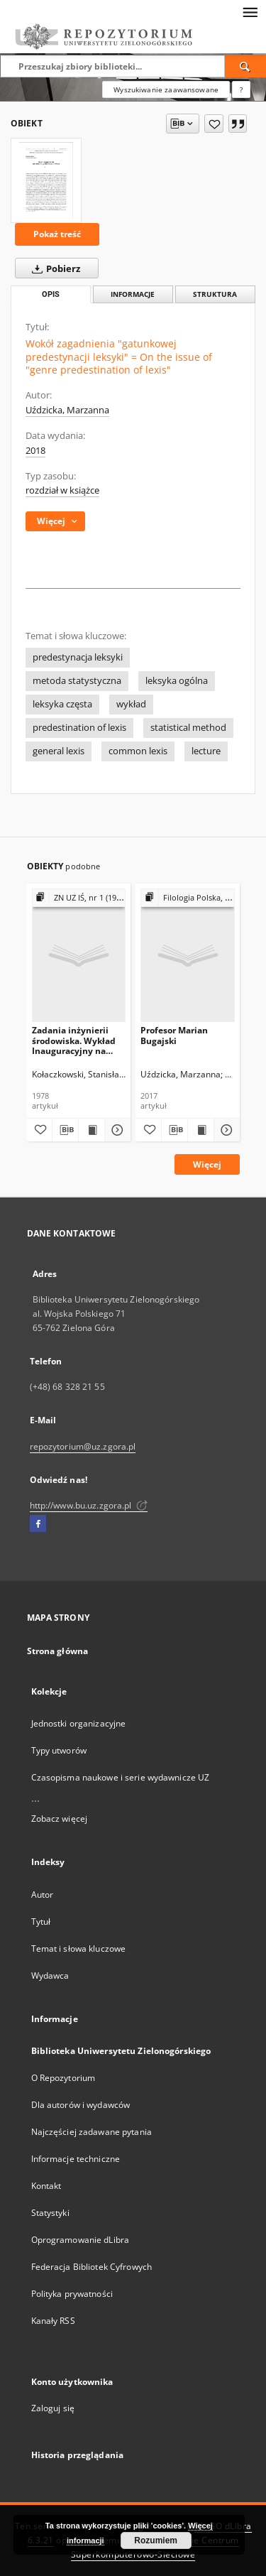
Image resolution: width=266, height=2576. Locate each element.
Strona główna (58, 1651)
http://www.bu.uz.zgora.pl (89, 1505)
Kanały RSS (53, 2321)
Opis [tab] (51, 294)
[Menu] (249, 11)
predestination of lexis (79, 728)
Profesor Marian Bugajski (174, 1035)
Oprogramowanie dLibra (80, 2240)
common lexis (138, 751)
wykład (131, 704)
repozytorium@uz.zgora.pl (83, 1446)
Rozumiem (155, 2540)
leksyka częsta (62, 704)
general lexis (58, 751)
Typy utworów (59, 1750)
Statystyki (50, 2213)
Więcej (207, 1164)
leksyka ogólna (176, 681)
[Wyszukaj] (245, 66)
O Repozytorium (63, 2078)
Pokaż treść (57, 234)
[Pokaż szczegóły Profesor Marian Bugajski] (225, 1130)
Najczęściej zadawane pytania (91, 2132)
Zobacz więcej (59, 1819)
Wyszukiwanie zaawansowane (165, 89)
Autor (42, 1894)
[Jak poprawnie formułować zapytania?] (241, 89)
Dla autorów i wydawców (81, 2105)
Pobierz (53, 268)
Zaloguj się (53, 2408)
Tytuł (41, 1921)
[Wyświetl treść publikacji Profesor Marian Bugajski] (201, 1130)
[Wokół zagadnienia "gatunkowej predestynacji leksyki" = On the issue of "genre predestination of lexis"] (46, 180)
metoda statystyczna (77, 681)
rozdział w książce (62, 490)
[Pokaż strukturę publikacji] (79, 898)
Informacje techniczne (76, 2159)
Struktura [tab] (215, 294)
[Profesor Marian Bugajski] (187, 955)
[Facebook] (38, 1524)
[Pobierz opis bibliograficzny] (65, 1130)
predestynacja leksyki (78, 657)
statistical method (188, 728)
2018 (35, 451)
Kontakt (46, 2186)
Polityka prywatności (72, 2294)
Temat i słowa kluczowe (78, 1948)
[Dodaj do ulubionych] (213, 123)
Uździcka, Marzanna (67, 410)
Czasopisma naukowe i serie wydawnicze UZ (120, 1777)
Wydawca (50, 1975)
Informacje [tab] (133, 294)
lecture (206, 751)
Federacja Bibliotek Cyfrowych (91, 2267)
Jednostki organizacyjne (78, 1723)
